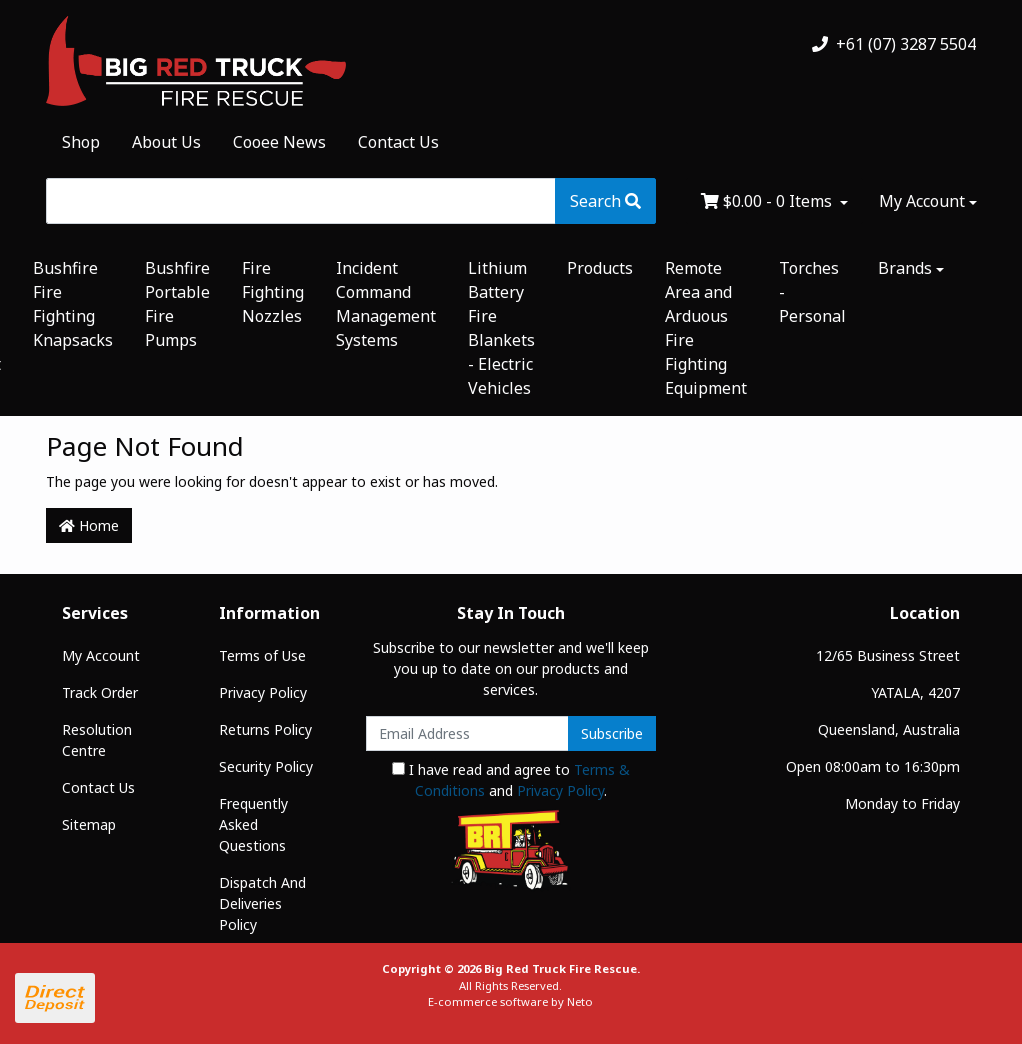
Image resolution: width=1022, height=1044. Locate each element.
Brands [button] (905, 268)
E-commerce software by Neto (510, 1001)
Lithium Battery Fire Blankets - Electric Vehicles (501, 328)
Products (600, 268)
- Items (768, 201)
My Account (101, 655)
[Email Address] (467, 733)
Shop (81, 142)
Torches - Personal (812, 292)
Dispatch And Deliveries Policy (262, 903)
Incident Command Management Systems (386, 304)
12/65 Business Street (888, 655)
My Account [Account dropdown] (922, 201)
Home (89, 525)
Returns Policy (265, 729)
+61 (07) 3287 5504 (894, 44)
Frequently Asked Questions (253, 824)
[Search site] (605, 201)
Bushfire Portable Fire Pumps (177, 304)
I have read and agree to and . (511, 780)
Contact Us (398, 142)
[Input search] (301, 201)
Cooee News (279, 142)
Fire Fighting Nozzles (273, 292)
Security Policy (266, 766)
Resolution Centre (97, 740)
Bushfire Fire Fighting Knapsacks (73, 304)
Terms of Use (262, 655)
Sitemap (89, 824)
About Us (166, 142)
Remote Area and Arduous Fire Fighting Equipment (706, 328)
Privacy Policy (263, 692)
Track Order (100, 692)
